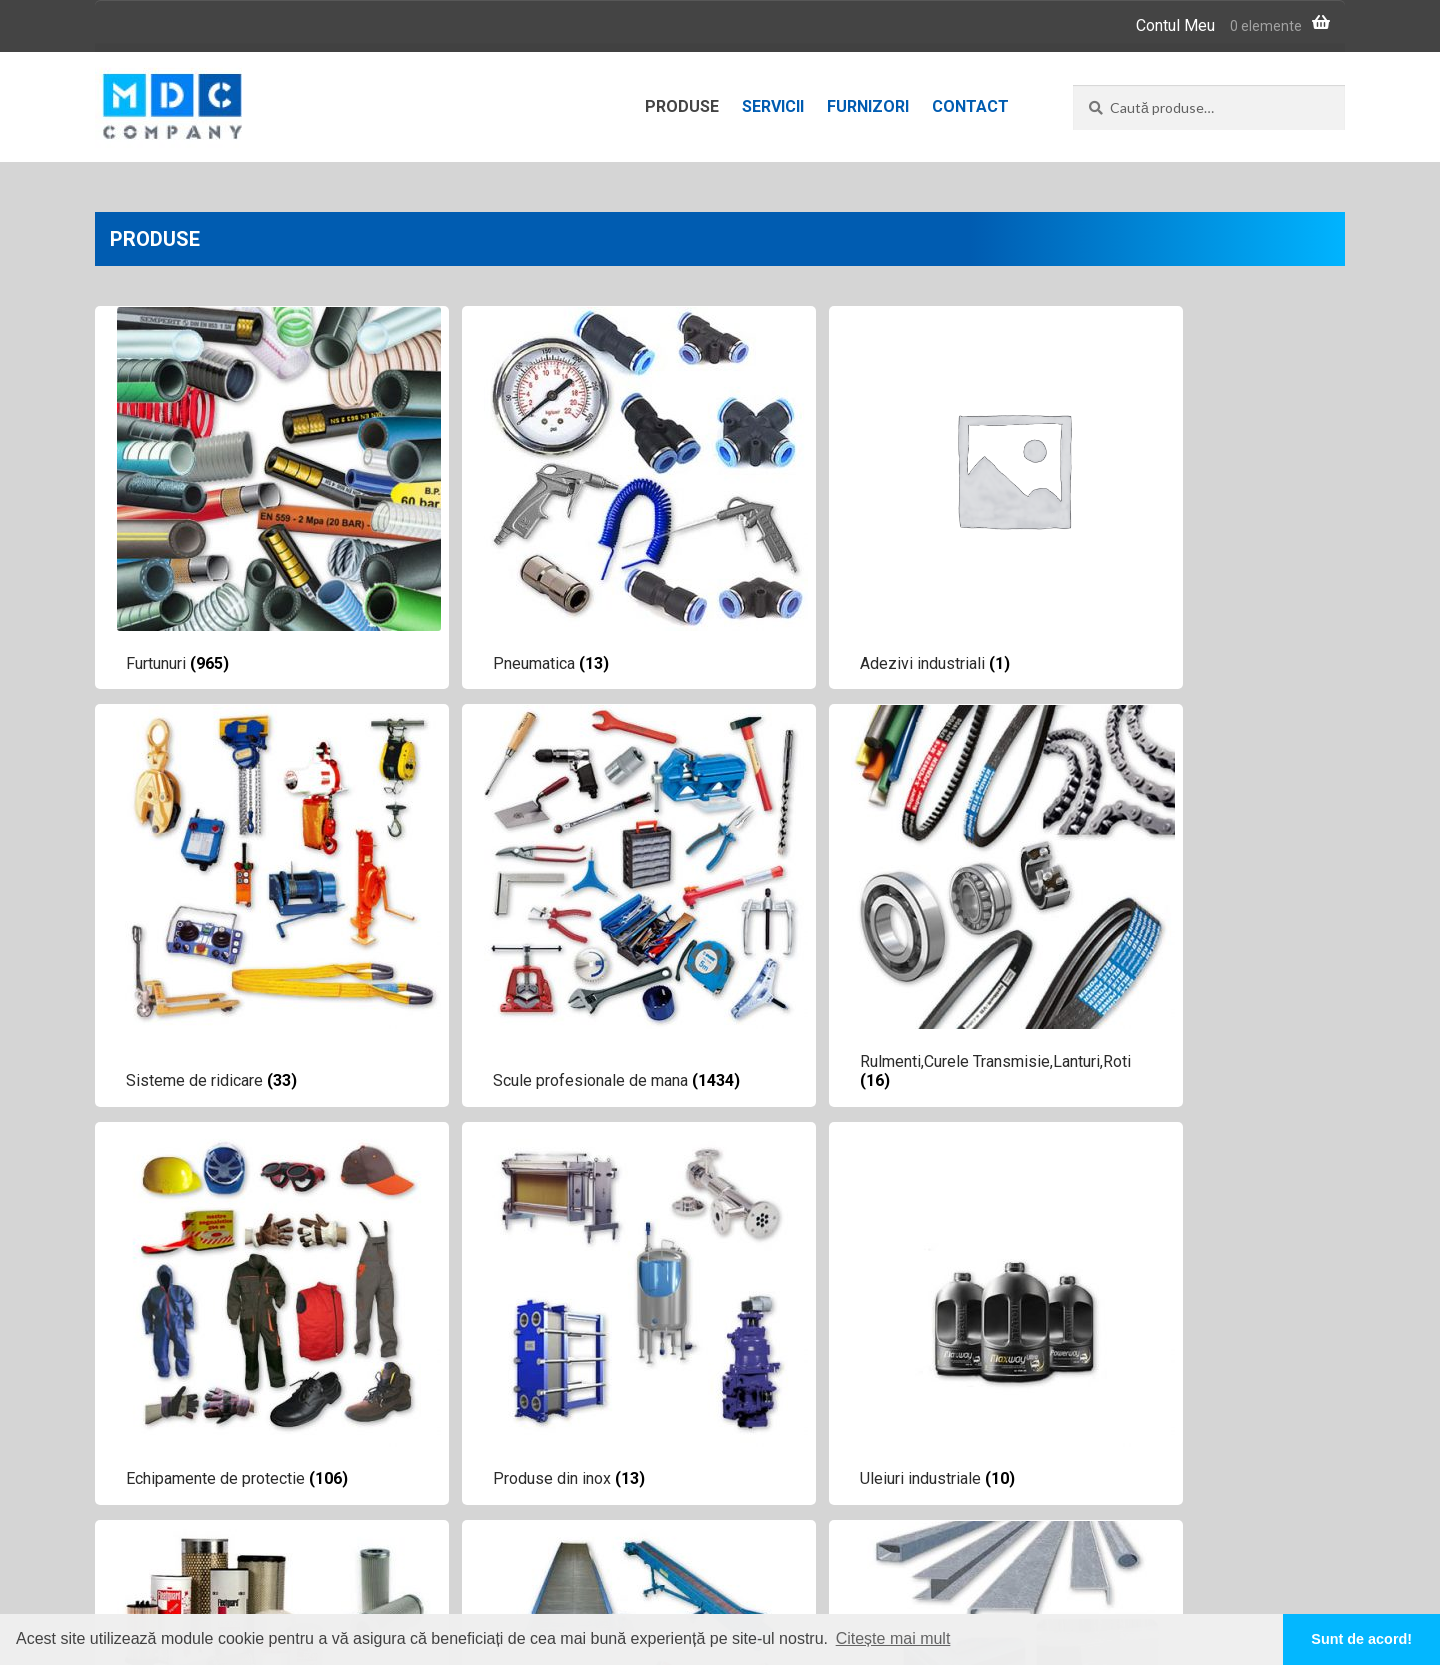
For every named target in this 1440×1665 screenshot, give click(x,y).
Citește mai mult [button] (893, 1638)
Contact (970, 106)
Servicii (773, 106)
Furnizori (868, 106)
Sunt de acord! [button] (1361, 1639)
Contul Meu (1175, 25)
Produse (682, 106)
